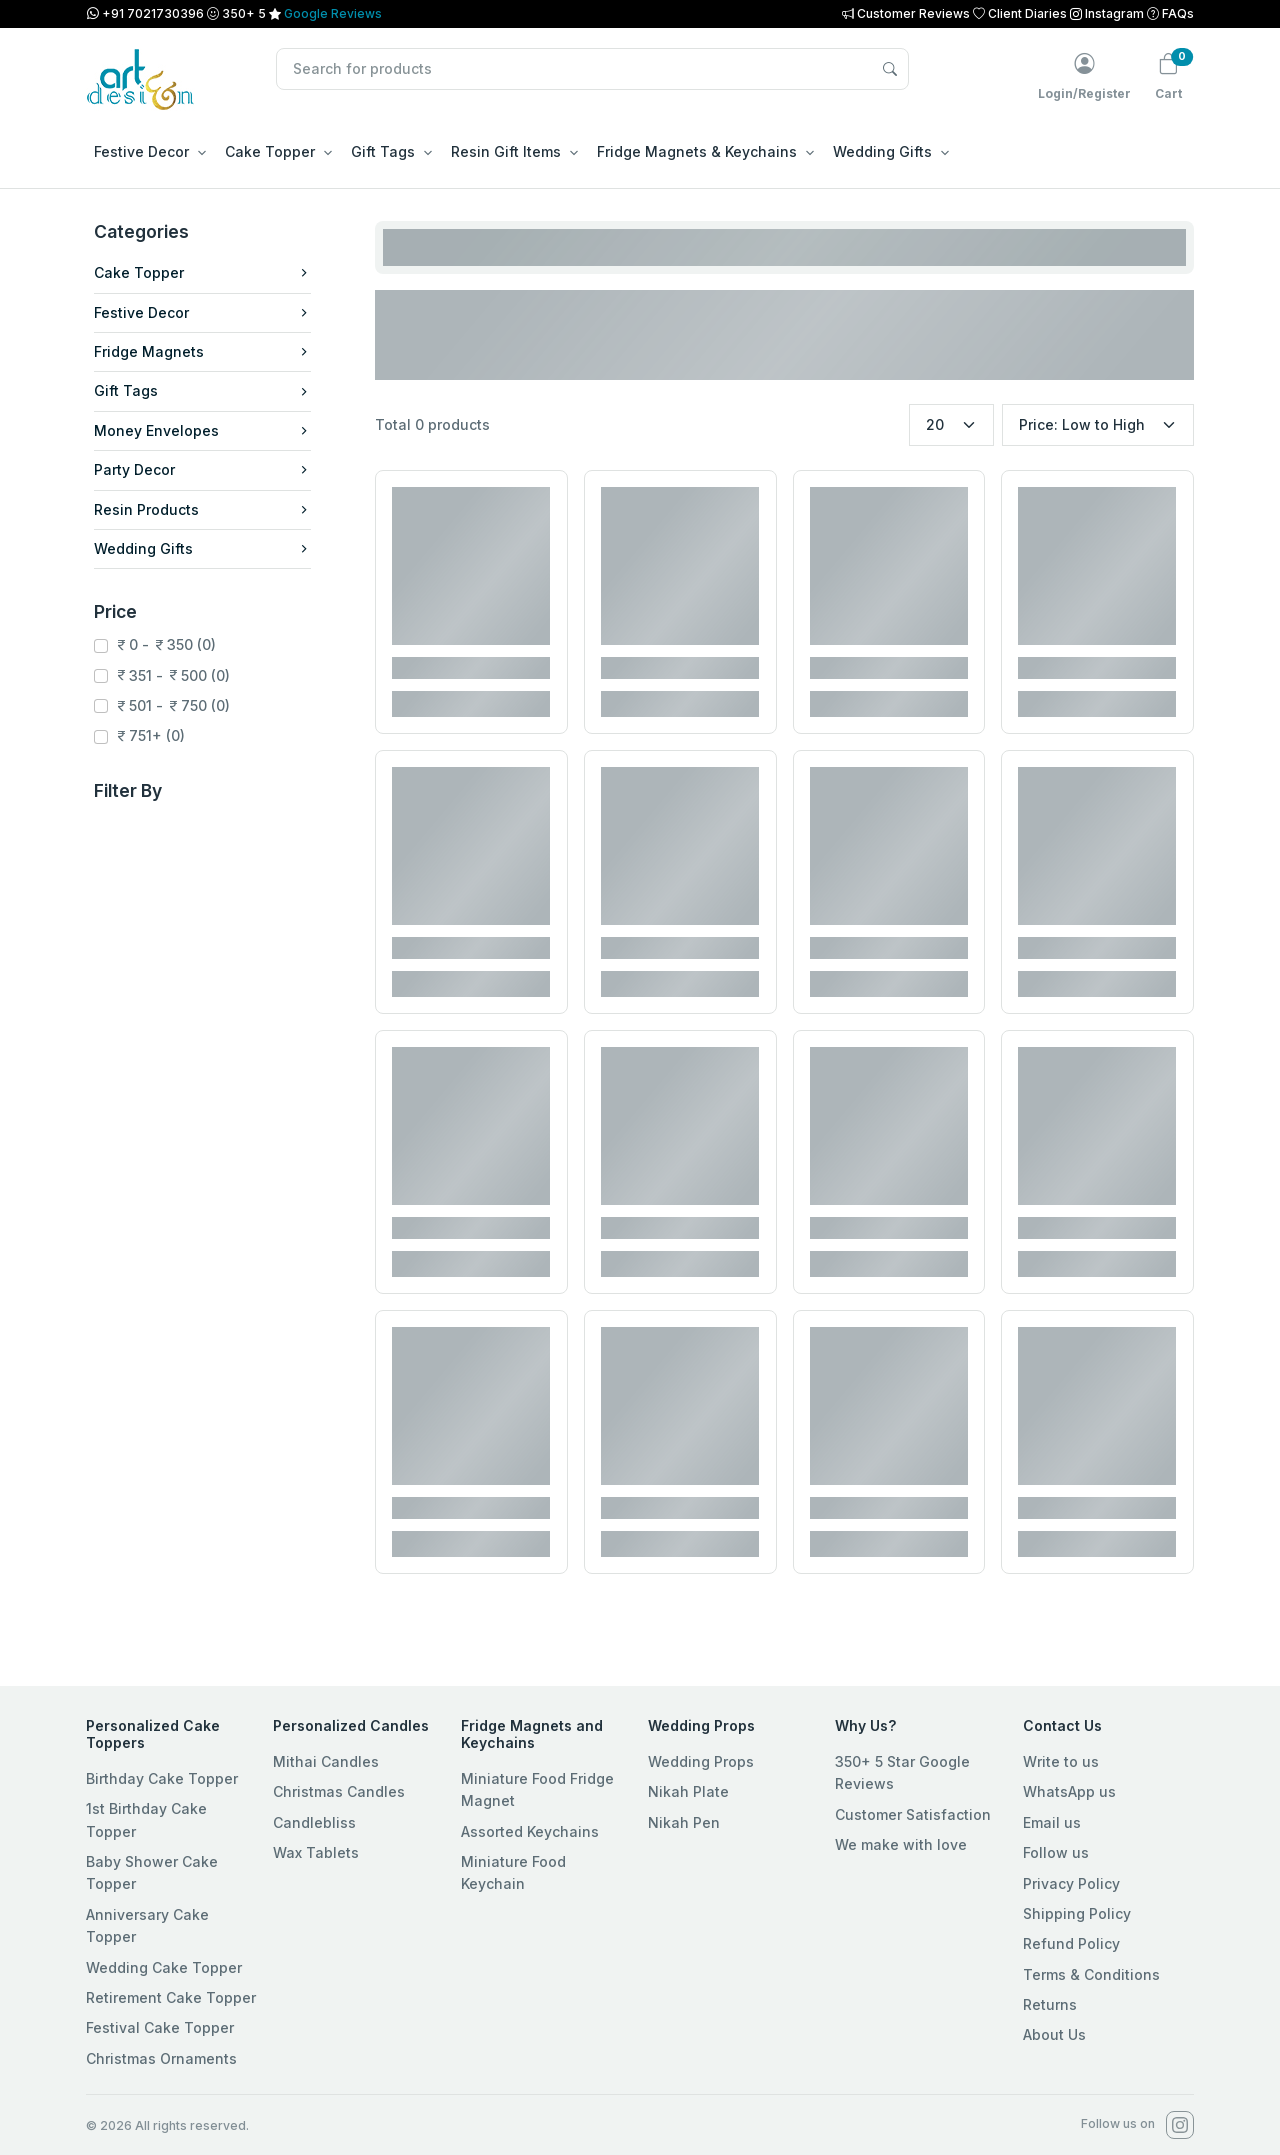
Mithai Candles (326, 1761)
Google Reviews (333, 13)
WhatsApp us (1069, 1791)
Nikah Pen (684, 1822)
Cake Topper (202, 272)
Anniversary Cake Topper (147, 1925)
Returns (1050, 2004)
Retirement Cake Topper (171, 1997)
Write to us (1061, 1761)
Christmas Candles (339, 1791)
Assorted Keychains (530, 1831)
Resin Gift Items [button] (506, 151)
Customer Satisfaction (913, 1814)
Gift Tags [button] (383, 151)
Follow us (1056, 1852)
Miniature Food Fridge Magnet (537, 1789)
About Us (1054, 2034)
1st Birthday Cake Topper (146, 1819)
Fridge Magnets (202, 351)
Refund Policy (1071, 1943)
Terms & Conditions (1091, 1974)
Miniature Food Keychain (513, 1872)
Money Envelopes (202, 430)
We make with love (901, 1844)
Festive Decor (202, 312)
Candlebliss (314, 1822)
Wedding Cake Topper (164, 1967)
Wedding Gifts (202, 548)
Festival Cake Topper (160, 2027)
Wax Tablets (316, 1852)
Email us (1052, 1822)
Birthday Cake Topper (162, 1778)
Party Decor (202, 469)
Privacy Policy (1071, 1883)
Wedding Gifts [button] (882, 151)
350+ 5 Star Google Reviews (902, 1772)
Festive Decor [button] (141, 151)
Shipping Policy (1077, 1913)
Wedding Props (701, 1761)
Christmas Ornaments (161, 2058)
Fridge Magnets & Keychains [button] (697, 151)
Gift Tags (202, 390)
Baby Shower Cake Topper (152, 1872)
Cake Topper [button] (270, 151)
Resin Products (202, 509)
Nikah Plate (688, 1791)
